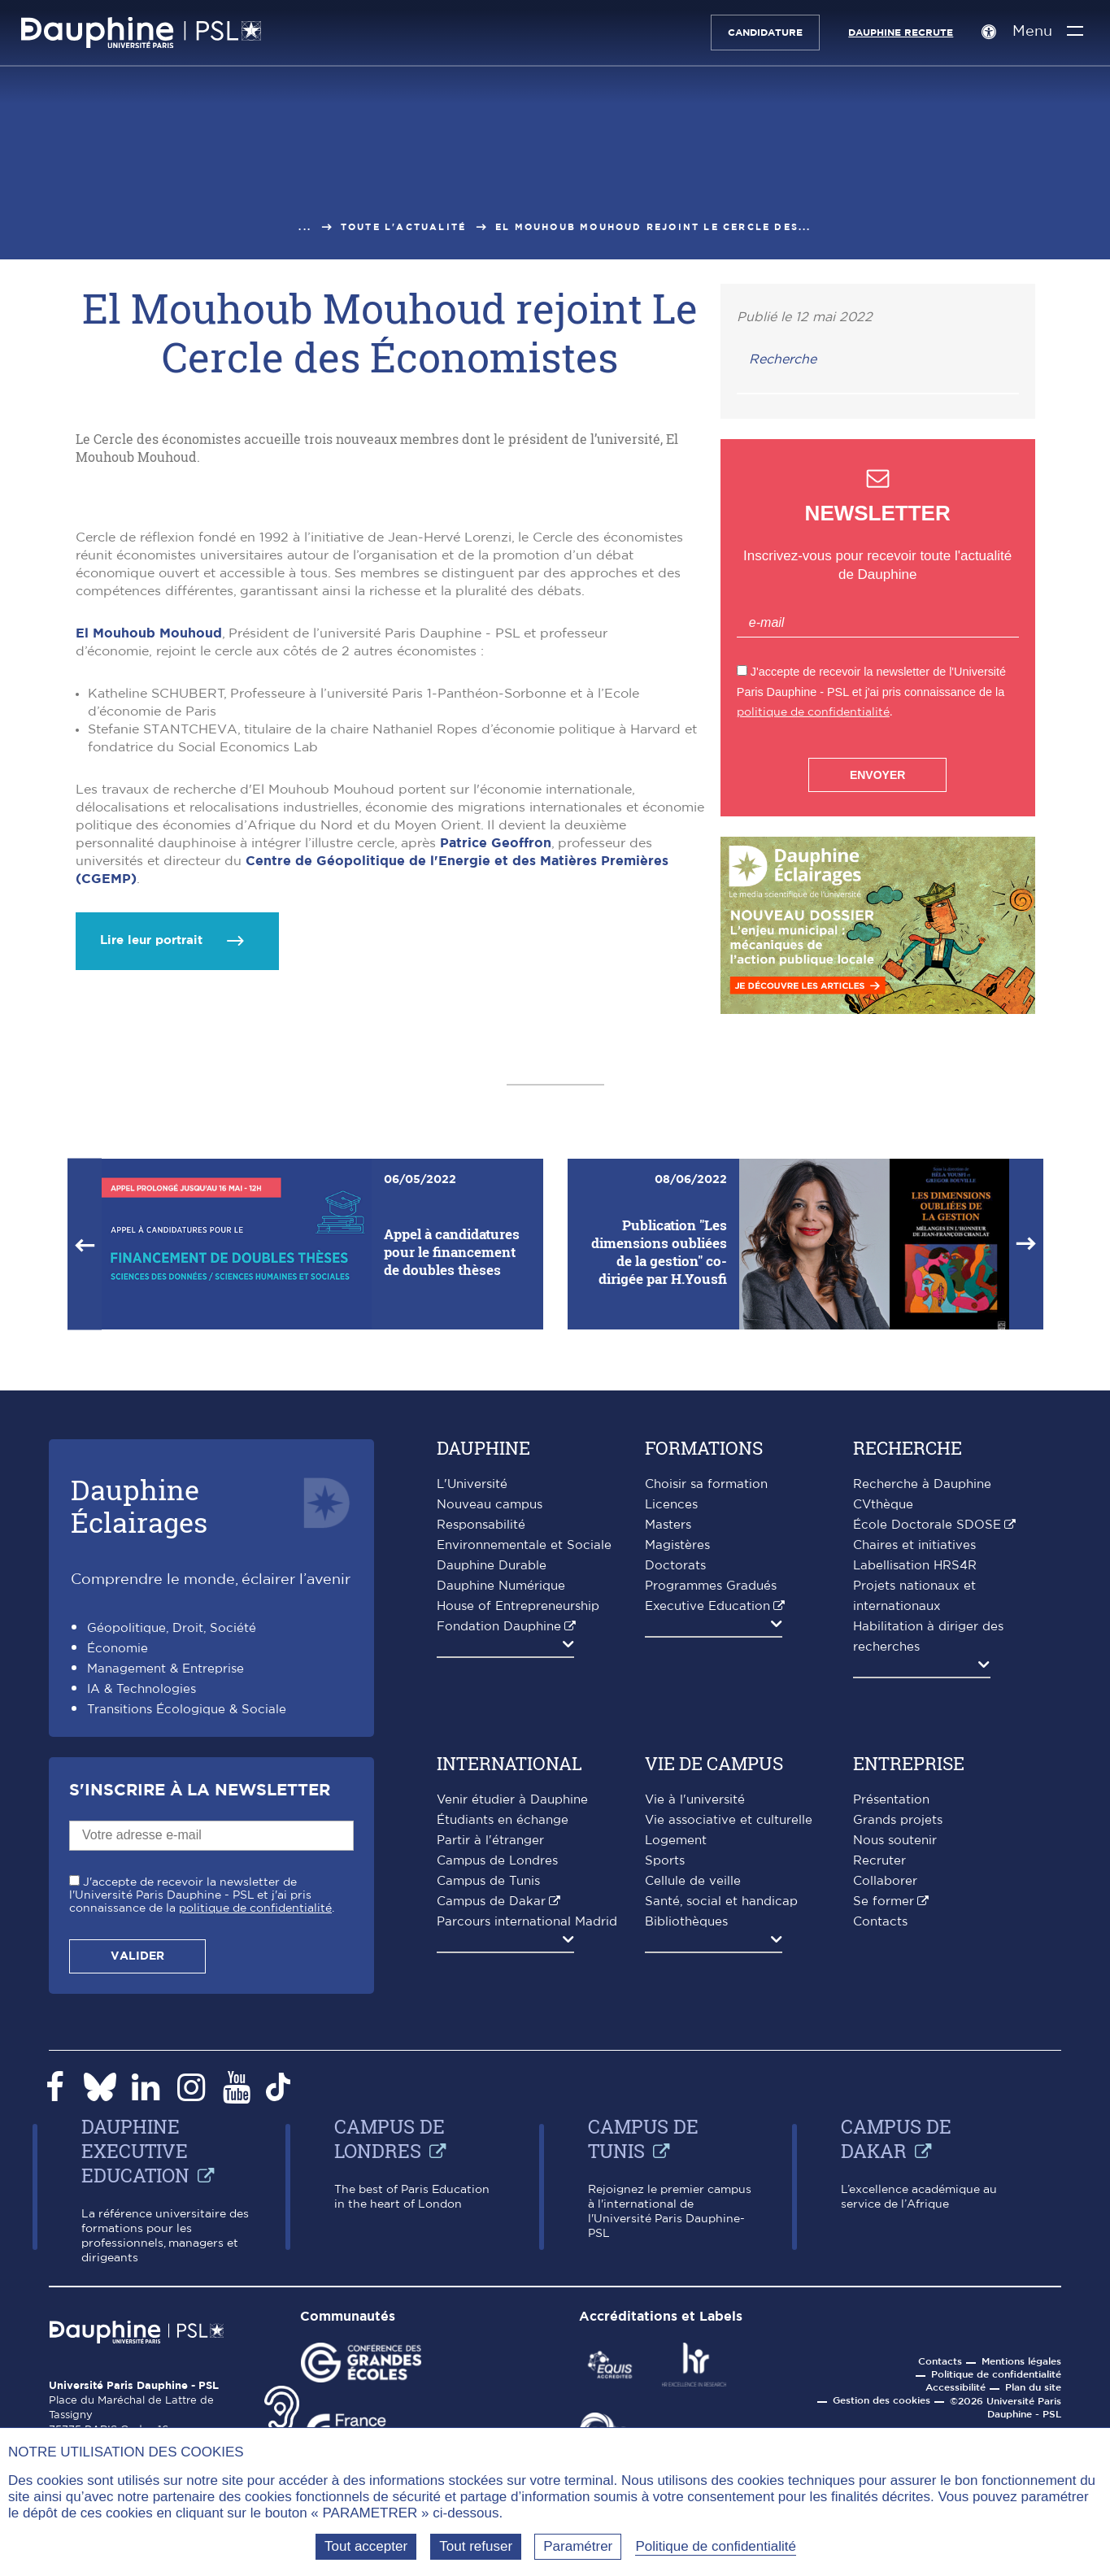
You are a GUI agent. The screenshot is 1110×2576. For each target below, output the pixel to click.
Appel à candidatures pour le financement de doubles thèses (452, 1454)
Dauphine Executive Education (135, 2354)
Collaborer (885, 2084)
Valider (137, 2159)
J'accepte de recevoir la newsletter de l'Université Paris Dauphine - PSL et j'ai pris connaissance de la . (201, 2098)
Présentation (891, 2003)
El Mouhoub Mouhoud (149, 864)
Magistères (677, 1749)
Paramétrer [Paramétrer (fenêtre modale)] (577, 2546)
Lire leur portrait (151, 1171)
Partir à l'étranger (490, 2044)
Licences (671, 1708)
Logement (676, 2044)
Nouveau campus (489, 1708)
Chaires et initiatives (914, 1749)
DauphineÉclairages (139, 1708)
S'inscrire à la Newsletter (199, 1994)
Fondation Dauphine (499, 1830)
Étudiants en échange (502, 2023)
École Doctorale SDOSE (927, 1728)
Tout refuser (475, 2546)
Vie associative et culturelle (728, 2023)
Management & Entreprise (165, 1872)
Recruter (879, 2064)
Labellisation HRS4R (915, 1769)
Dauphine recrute (896, 32)
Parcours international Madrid (527, 2125)
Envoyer (877, 774)
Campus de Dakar (491, 2105)
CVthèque (883, 1708)
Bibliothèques (686, 2125)
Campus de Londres (497, 2064)
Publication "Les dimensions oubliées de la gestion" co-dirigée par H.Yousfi (659, 1454)
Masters (668, 1728)
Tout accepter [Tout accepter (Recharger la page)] (365, 2546)
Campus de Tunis (488, 2084)
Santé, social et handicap (721, 2105)
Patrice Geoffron (495, 1074)
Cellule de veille (693, 2084)
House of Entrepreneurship (518, 1810)
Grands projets (897, 2023)
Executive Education (707, 1810)
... (304, 227)
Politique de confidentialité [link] (715, 2546)
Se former (883, 2105)
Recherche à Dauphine (922, 1688)
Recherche (782, 359)
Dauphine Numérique (501, 1789)
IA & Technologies (141, 1892)
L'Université (472, 1688)
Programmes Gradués (711, 1789)
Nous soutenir (895, 2044)
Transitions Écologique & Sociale (186, 1913)
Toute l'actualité (403, 227)
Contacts (880, 2125)
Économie (117, 1852)
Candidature (761, 32)
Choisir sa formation (706, 1688)
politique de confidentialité (813, 712)
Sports (665, 2064)
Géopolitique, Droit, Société (171, 1831)
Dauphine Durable (491, 1769)
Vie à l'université (695, 2003)
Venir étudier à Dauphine (512, 2003)
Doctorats (675, 1769)
